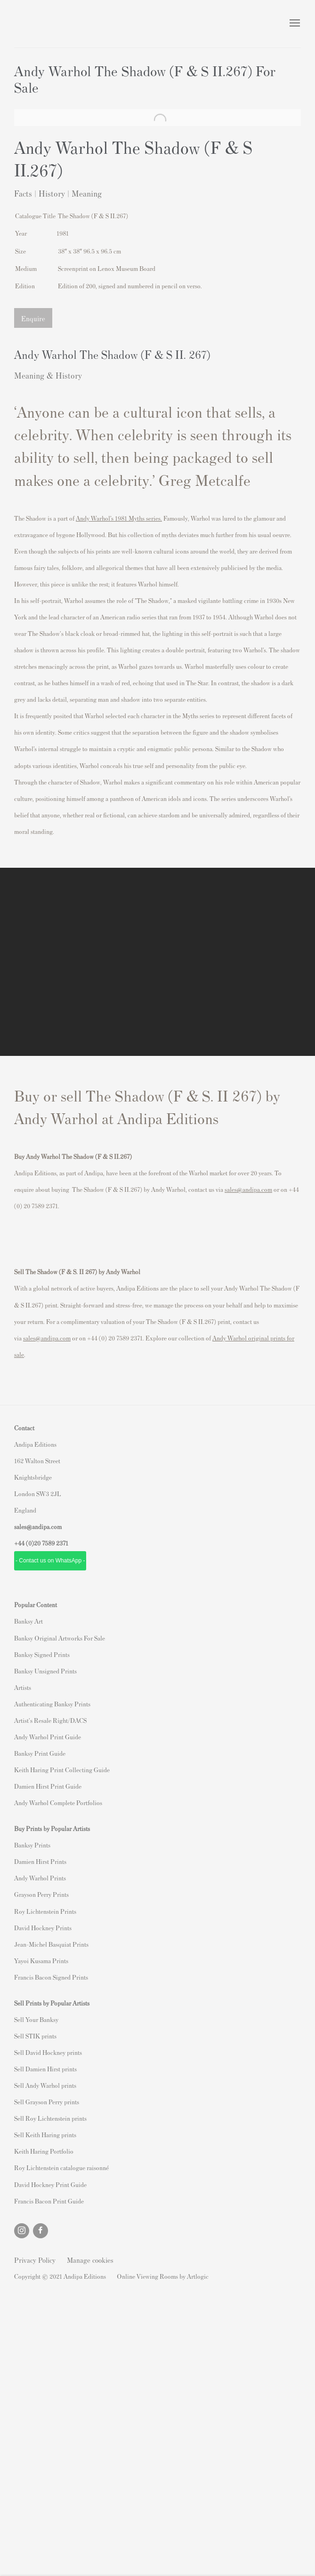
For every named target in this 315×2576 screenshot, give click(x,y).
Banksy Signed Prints (42, 1654)
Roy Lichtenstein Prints (45, 1911)
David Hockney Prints (43, 1928)
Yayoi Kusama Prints (41, 1961)
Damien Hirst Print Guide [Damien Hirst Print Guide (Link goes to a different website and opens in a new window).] (47, 1786)
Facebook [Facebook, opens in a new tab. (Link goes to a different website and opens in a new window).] (40, 2230)
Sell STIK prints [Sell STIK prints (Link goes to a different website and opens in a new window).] (35, 2036)
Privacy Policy (35, 2259)
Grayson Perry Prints (41, 1894)
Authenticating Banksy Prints (52, 1704)
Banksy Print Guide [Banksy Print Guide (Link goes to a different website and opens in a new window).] (39, 1753)
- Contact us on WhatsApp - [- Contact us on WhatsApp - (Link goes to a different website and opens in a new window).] (50, 1560)
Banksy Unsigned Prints (45, 1671)
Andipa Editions (47, 23)
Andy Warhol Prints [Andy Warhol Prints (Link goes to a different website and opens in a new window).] (40, 1878)
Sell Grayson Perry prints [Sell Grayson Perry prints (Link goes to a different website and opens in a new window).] (46, 2102)
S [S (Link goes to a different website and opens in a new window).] (15, 2019)
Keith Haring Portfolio (43, 2151)
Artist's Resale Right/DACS (50, 1720)
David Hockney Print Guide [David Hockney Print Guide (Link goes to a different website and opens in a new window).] (50, 2184)
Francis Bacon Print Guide (49, 2201)
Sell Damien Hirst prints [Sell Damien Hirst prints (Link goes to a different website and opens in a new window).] (45, 2069)
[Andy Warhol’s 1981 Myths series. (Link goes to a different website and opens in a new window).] (119, 518)
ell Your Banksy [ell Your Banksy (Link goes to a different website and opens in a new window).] (37, 2019)
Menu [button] (294, 23)
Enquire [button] (33, 318)
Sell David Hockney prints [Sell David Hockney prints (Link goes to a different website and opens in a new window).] (48, 2052)
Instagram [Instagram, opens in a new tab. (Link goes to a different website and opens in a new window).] (21, 2230)
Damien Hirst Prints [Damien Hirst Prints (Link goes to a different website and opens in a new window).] (40, 1861)
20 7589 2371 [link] (51, 1543)
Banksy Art (28, 1621)
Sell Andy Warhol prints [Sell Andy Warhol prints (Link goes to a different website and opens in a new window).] (45, 2085)
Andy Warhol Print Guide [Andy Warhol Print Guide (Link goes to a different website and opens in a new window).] (47, 1737)
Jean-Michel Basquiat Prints (51, 1944)
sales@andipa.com (248, 1189)
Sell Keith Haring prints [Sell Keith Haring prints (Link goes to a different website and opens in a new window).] (45, 2135)
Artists (22, 1687)
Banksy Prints (32, 1845)
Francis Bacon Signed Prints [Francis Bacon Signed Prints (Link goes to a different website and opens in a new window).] (51, 1977)
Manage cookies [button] (90, 2259)
